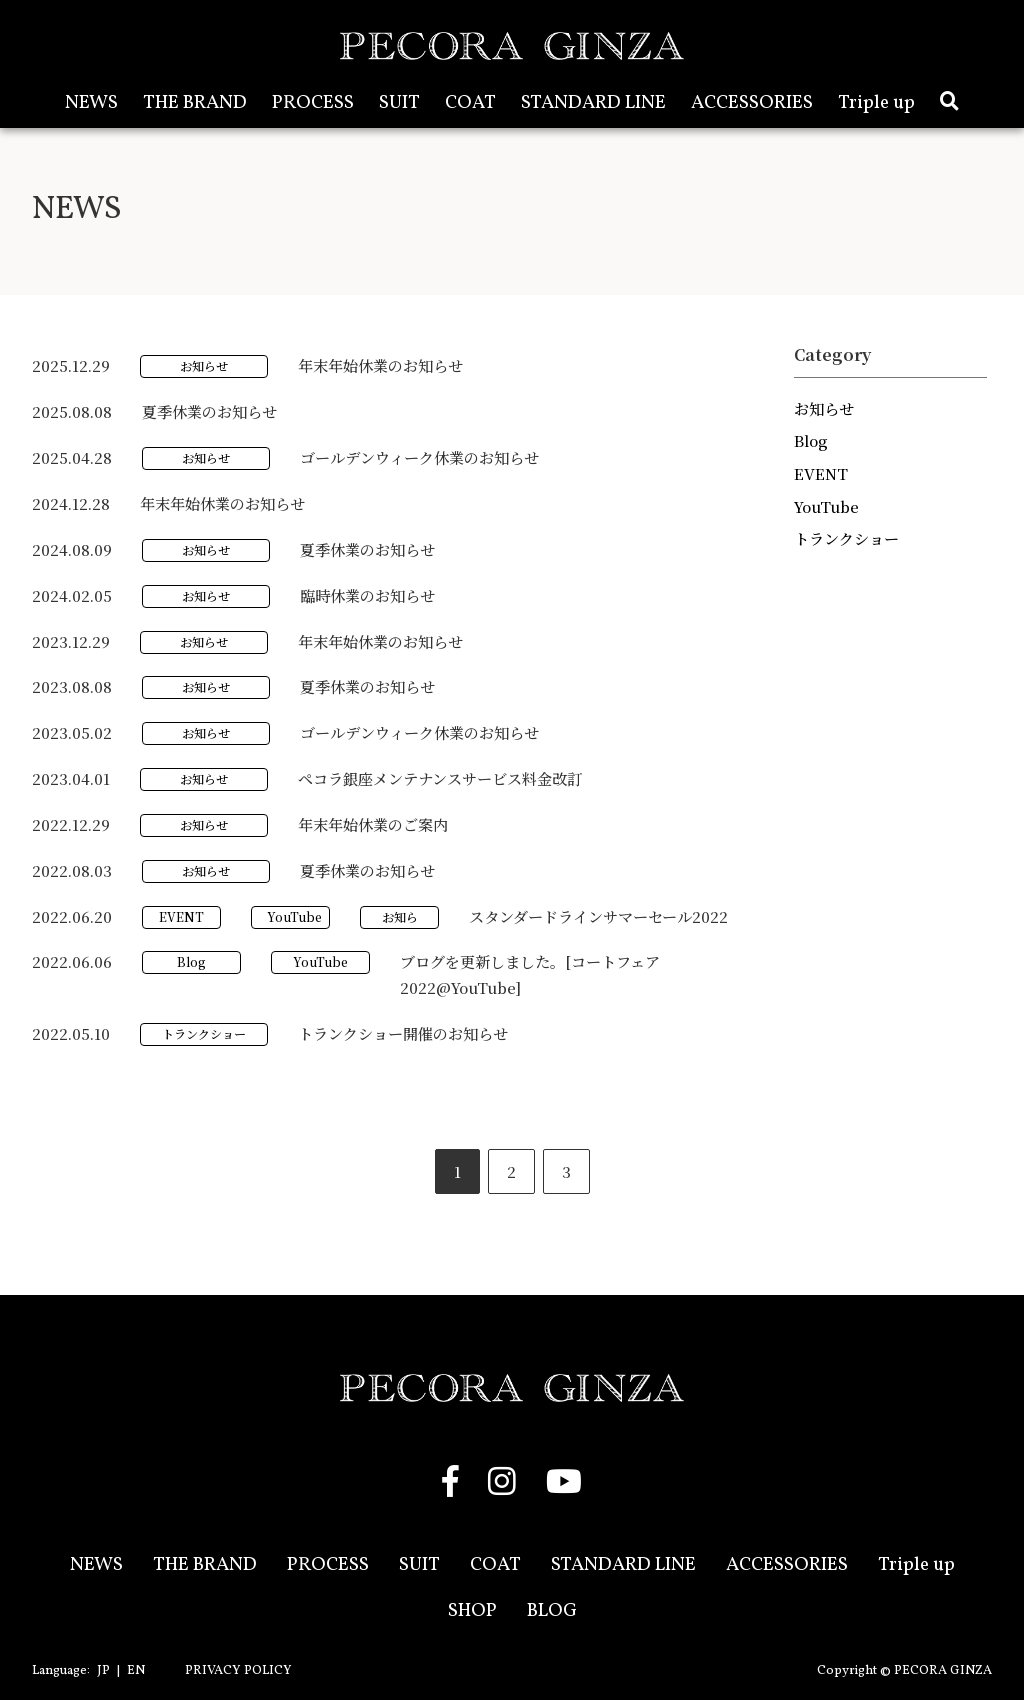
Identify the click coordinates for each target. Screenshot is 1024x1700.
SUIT (399, 103)
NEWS (91, 103)
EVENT (181, 916)
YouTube (294, 916)
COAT (470, 103)
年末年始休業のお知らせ (380, 365)
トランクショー (204, 1033)
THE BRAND (195, 103)
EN (136, 1671)
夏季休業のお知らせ (209, 411)
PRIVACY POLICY (238, 1671)
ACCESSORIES (752, 103)
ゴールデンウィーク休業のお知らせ (419, 457)
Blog (191, 961)
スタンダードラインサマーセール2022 (598, 916)
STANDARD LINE (593, 103)
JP (103, 1671)
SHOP (472, 1611)
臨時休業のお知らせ (367, 595)
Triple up (876, 103)
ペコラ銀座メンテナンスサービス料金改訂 (440, 778)
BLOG (552, 1611)
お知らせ (204, 365)
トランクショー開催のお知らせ (403, 1033)
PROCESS (313, 103)
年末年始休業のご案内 (373, 824)
